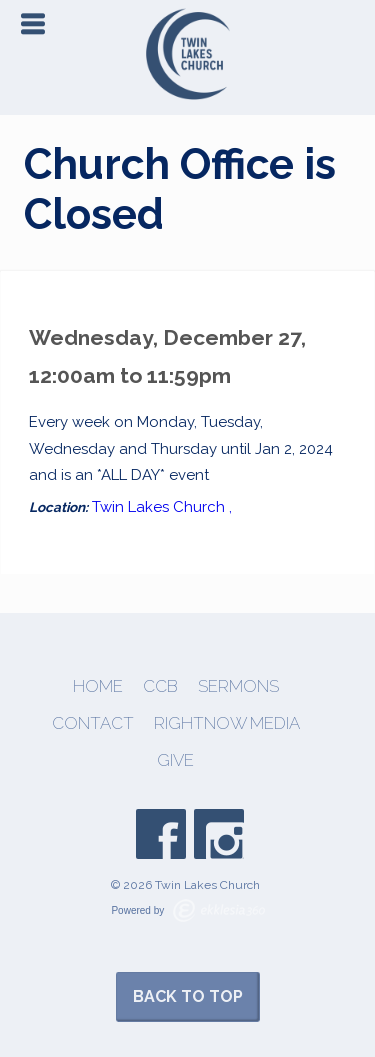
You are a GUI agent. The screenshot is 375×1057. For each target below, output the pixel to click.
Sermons (238, 686)
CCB (160, 686)
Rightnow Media (227, 723)
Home (98, 686)
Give (175, 760)
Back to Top (188, 996)
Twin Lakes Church (158, 507)
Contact (93, 723)
